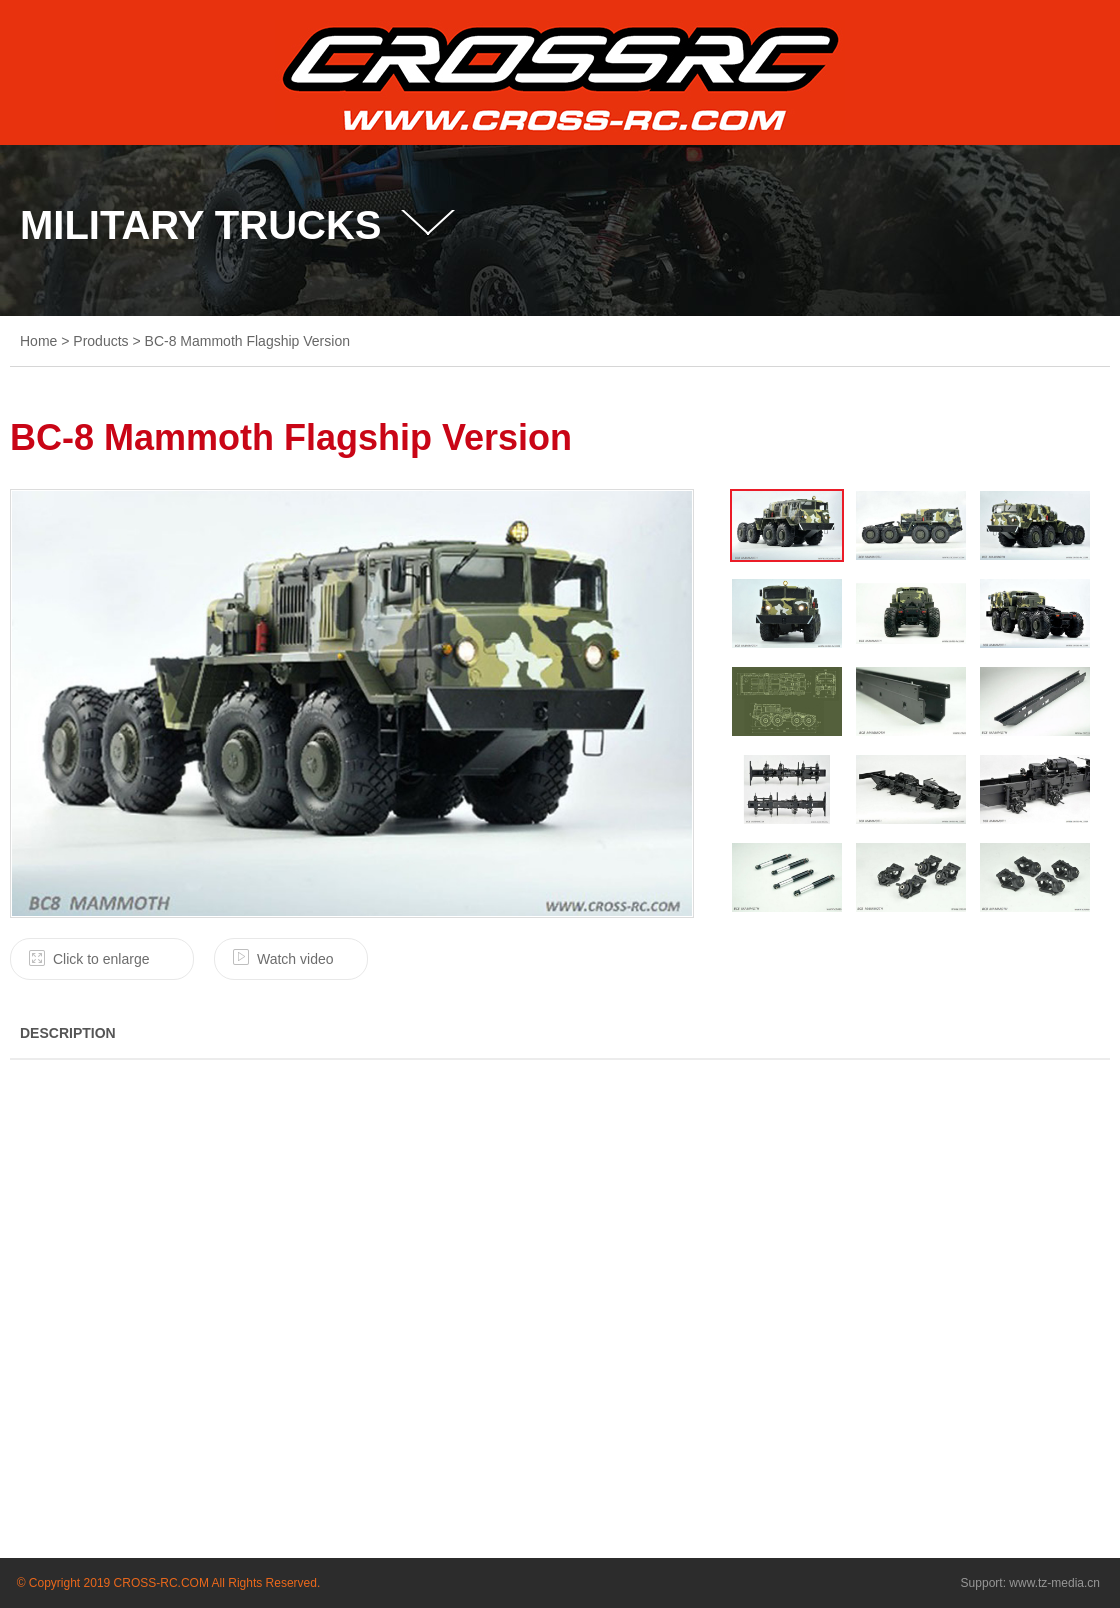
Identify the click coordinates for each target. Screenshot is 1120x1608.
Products (100, 341)
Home (38, 341)
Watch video (295, 959)
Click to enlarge (101, 959)
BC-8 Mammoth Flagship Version (247, 341)
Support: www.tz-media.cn (1030, 1583)
